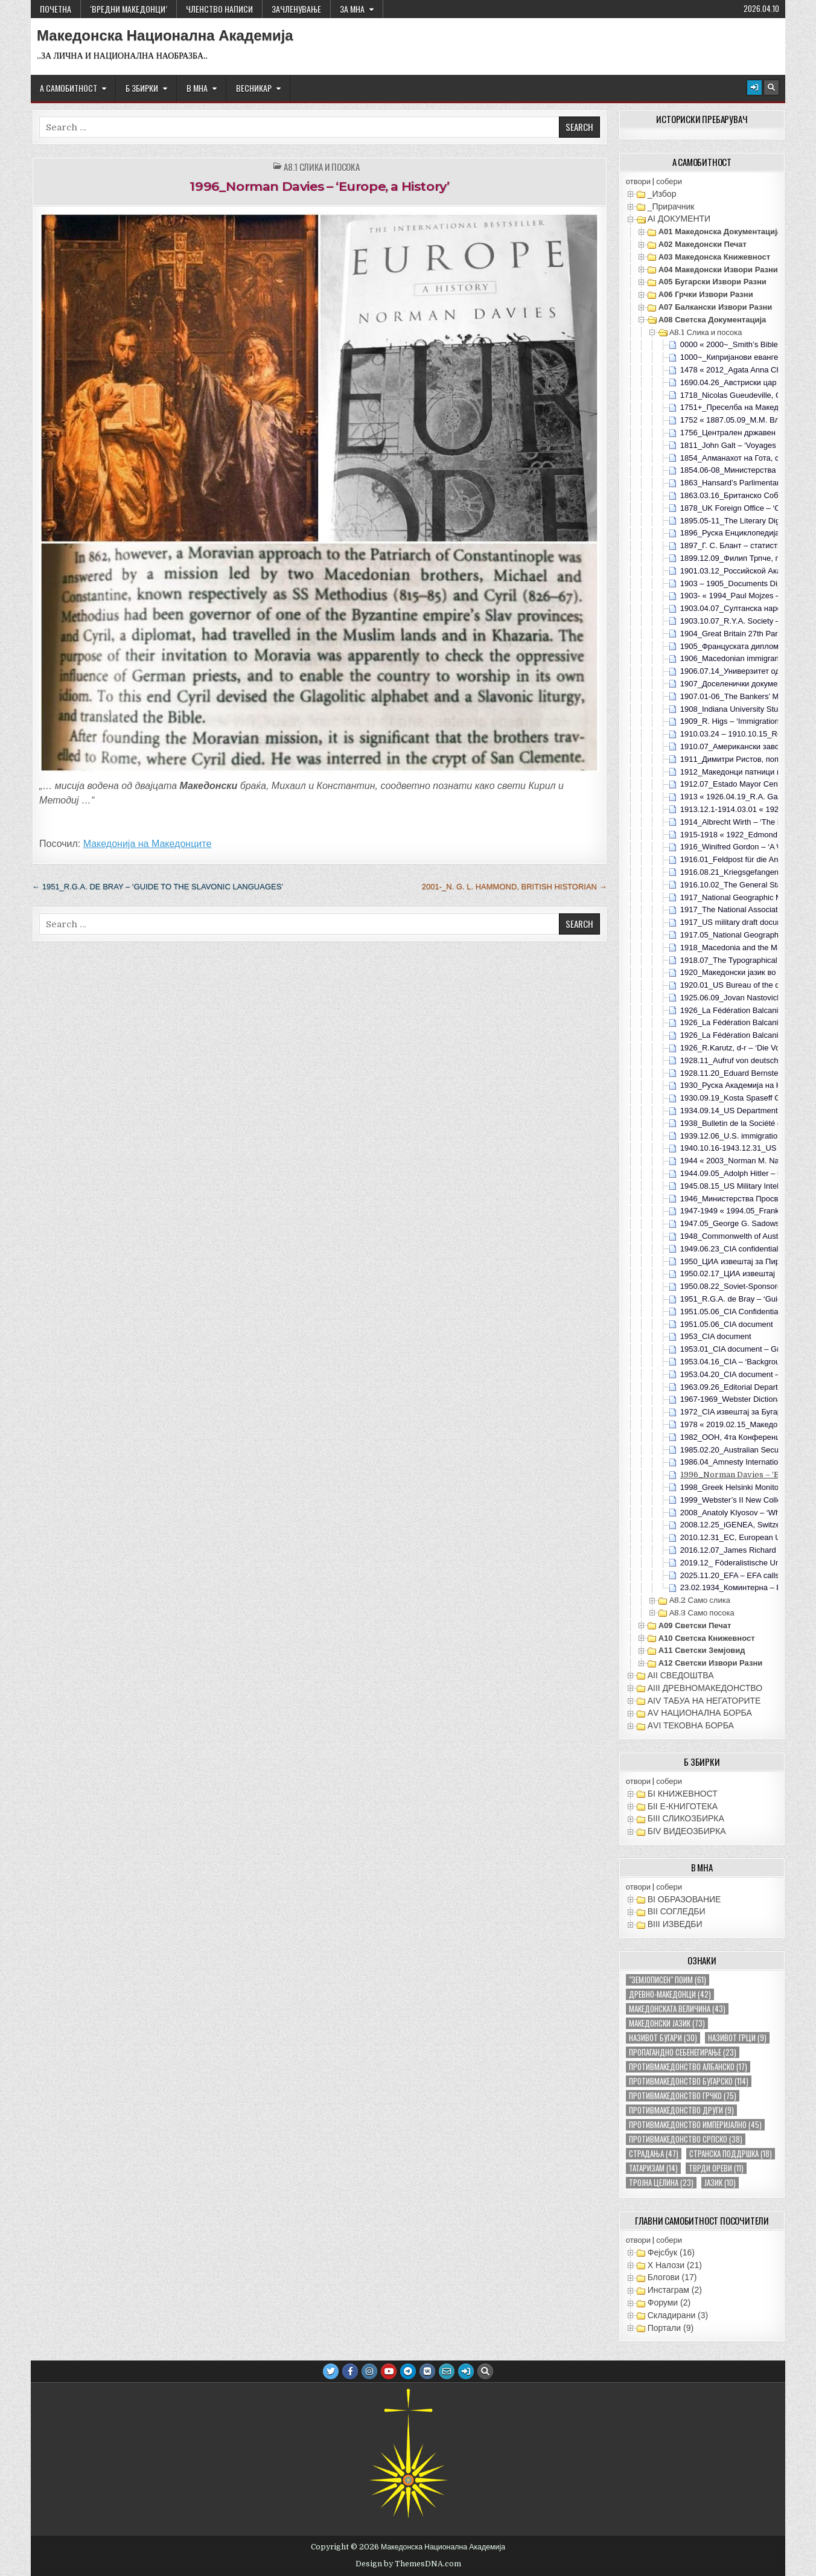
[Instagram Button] (369, 2371)
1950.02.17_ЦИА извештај (727, 1273)
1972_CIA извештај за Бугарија (736, 1411)
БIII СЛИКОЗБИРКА (686, 1818)
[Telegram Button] (408, 2371)
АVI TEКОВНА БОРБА (691, 1725)
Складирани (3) (678, 2315)
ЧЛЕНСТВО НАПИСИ (219, 8)
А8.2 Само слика (699, 1600)
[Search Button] (771, 87)
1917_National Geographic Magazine (745, 897)
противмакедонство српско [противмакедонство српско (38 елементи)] (685, 2139)
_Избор (662, 194)
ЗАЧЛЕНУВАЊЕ (296, 8)
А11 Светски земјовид (701, 1650)
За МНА (352, 8)
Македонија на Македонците (147, 844)
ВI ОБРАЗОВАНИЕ (684, 1899)
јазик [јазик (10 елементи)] (720, 2182)
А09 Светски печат (695, 1625)
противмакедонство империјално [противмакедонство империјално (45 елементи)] (695, 2124)
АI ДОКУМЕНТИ (679, 218)
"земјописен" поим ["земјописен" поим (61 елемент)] (667, 1980)
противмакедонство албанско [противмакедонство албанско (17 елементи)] (688, 2067)
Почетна (55, 8)
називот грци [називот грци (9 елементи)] (737, 2038)
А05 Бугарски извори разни (712, 281)
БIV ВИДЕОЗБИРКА (687, 1831)
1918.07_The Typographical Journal (742, 960)
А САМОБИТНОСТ (68, 87)
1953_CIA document (715, 1336)
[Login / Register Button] (754, 87)
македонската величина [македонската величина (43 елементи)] (677, 2009)
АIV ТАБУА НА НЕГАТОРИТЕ (704, 1700)
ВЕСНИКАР (254, 87)
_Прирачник (671, 206)
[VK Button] (427, 2371)
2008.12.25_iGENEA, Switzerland (739, 1524)
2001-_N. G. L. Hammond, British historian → (514, 886)
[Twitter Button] (331, 2371)
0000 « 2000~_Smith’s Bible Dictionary (747, 344)
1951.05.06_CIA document (726, 1324)
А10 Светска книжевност (706, 1638)
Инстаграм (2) (675, 2290)
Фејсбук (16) (671, 2252)
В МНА (197, 87)
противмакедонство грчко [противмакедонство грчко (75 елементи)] (682, 2095)
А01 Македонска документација (720, 231)
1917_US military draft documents (739, 922)
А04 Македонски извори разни (718, 269)
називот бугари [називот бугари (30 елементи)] (663, 2038)
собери (669, 181)
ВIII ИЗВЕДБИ (675, 1924)
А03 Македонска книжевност (714, 256)
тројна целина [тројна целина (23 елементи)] (661, 2182)
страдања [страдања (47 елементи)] (653, 2153)
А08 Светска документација (712, 319)
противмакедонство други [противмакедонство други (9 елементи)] (681, 2110)
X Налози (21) (675, 2265)
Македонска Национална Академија (165, 35)
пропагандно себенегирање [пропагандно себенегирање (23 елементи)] (682, 2052)
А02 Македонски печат (702, 244)
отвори (638, 181)
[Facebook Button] (350, 2371)
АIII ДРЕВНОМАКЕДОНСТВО (705, 1688)
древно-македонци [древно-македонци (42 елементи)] (670, 1994)
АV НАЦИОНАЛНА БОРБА (700, 1713)
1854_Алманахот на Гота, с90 (734, 457)
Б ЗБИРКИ (142, 87)
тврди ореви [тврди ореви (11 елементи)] (716, 2168)
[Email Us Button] (446, 2371)
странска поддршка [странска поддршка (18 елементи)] (730, 2153)
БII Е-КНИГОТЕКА (683, 1806)
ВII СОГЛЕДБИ (677, 1911)
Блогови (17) (672, 2277)
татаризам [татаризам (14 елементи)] (653, 2168)
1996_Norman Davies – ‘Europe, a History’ (319, 186)
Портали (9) (670, 2328)
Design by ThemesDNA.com (408, 2564)
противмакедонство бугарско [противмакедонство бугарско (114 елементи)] (688, 2081)
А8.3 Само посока (702, 1612)
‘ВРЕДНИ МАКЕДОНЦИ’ (128, 8)
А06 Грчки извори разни (705, 294)
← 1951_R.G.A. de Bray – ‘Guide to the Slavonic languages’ (157, 886)
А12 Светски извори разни (710, 1662)
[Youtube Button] (389, 2371)
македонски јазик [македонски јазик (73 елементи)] (667, 2023)
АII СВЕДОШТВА (681, 1675)
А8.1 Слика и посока (321, 166)
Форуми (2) (669, 2302)
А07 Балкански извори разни (715, 307)
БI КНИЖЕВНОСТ (683, 1793)
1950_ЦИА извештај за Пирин (734, 1261)
